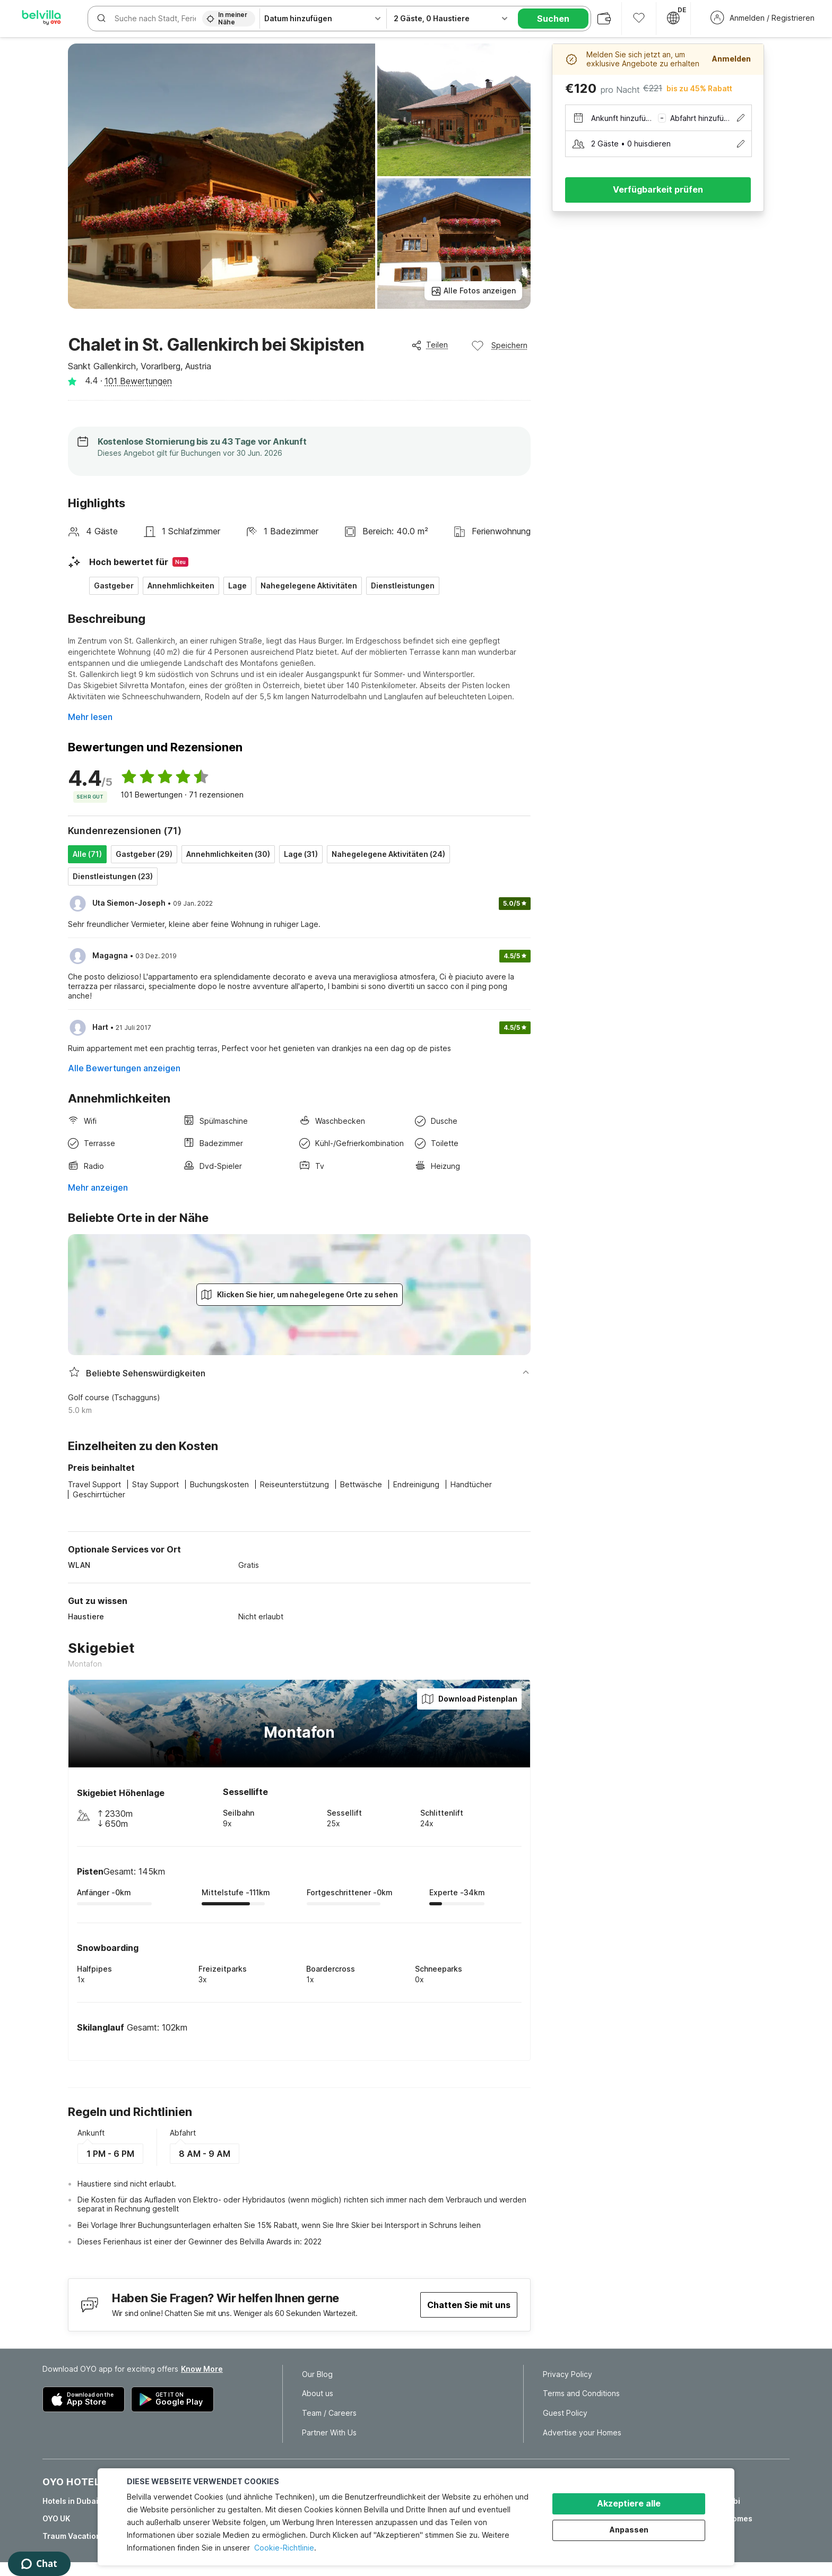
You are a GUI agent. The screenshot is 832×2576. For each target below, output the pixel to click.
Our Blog (317, 2374)
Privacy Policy (567, 2374)
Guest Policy (565, 2413)
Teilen (429, 345)
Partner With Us (329, 2432)
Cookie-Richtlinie (284, 2547)
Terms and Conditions (581, 2393)
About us (317, 2393)
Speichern (499, 345)
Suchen (553, 18)
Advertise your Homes (582, 2432)
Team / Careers (329, 2413)
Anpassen (629, 2529)
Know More (202, 2369)
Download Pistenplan (469, 1699)
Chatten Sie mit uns (468, 2305)
